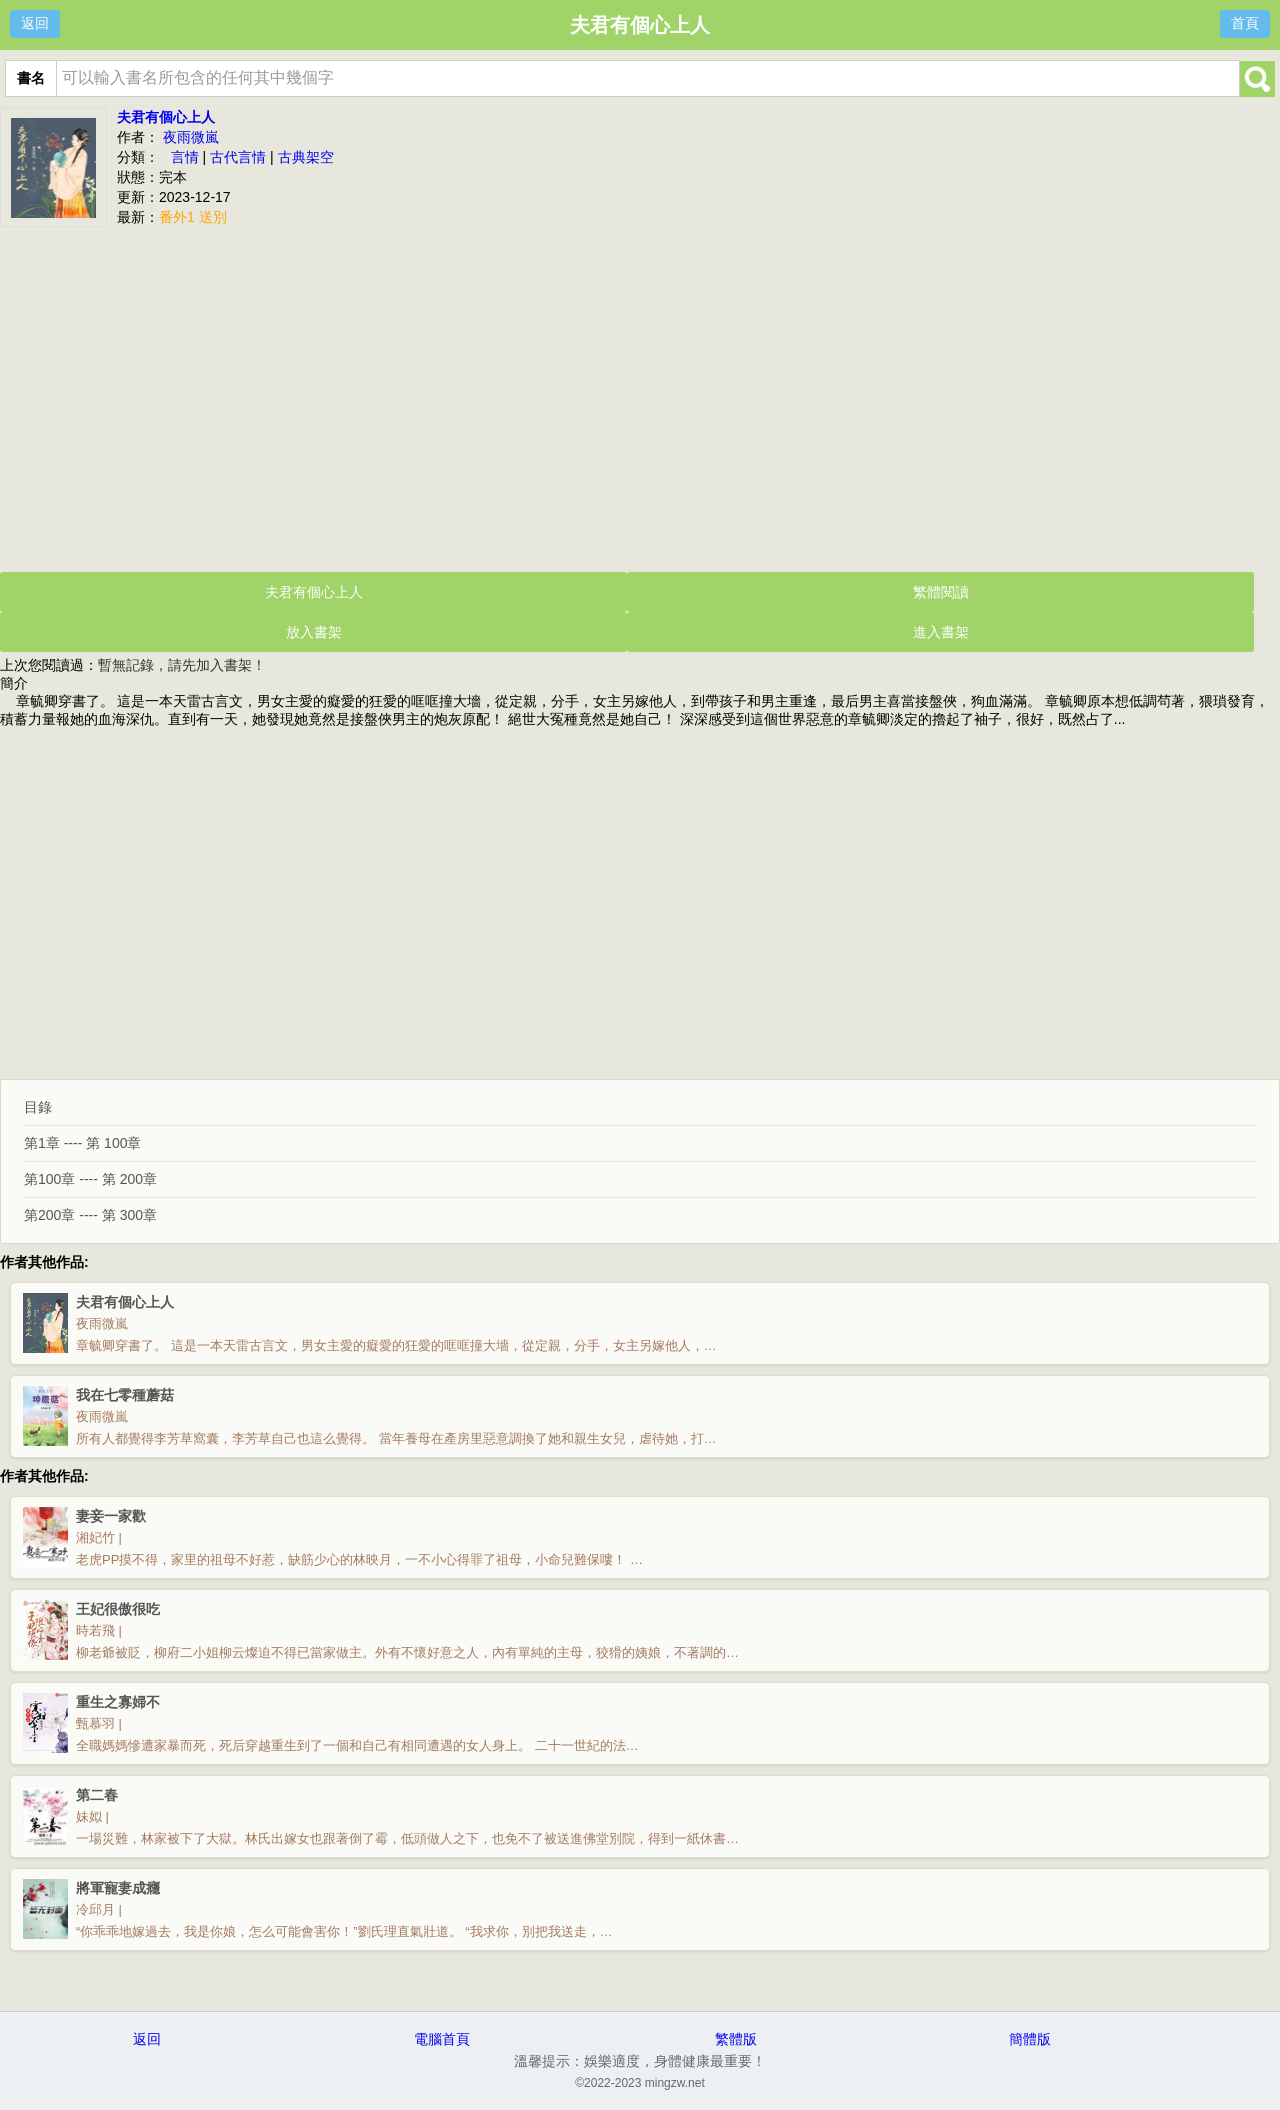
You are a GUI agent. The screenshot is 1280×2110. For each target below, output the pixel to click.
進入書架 (941, 632)
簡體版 (1030, 2039)
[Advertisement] (640, 397)
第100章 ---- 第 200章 (90, 1179)
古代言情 (238, 157)
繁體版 (736, 2039)
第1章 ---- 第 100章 (82, 1143)
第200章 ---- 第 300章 (90, 1215)
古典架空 (306, 157)
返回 (35, 23)
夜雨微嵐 (191, 137)
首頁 (1245, 23)
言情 (185, 157)
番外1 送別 (193, 217)
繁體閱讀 (941, 592)
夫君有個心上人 (166, 117)
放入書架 (314, 632)
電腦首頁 (442, 2039)
